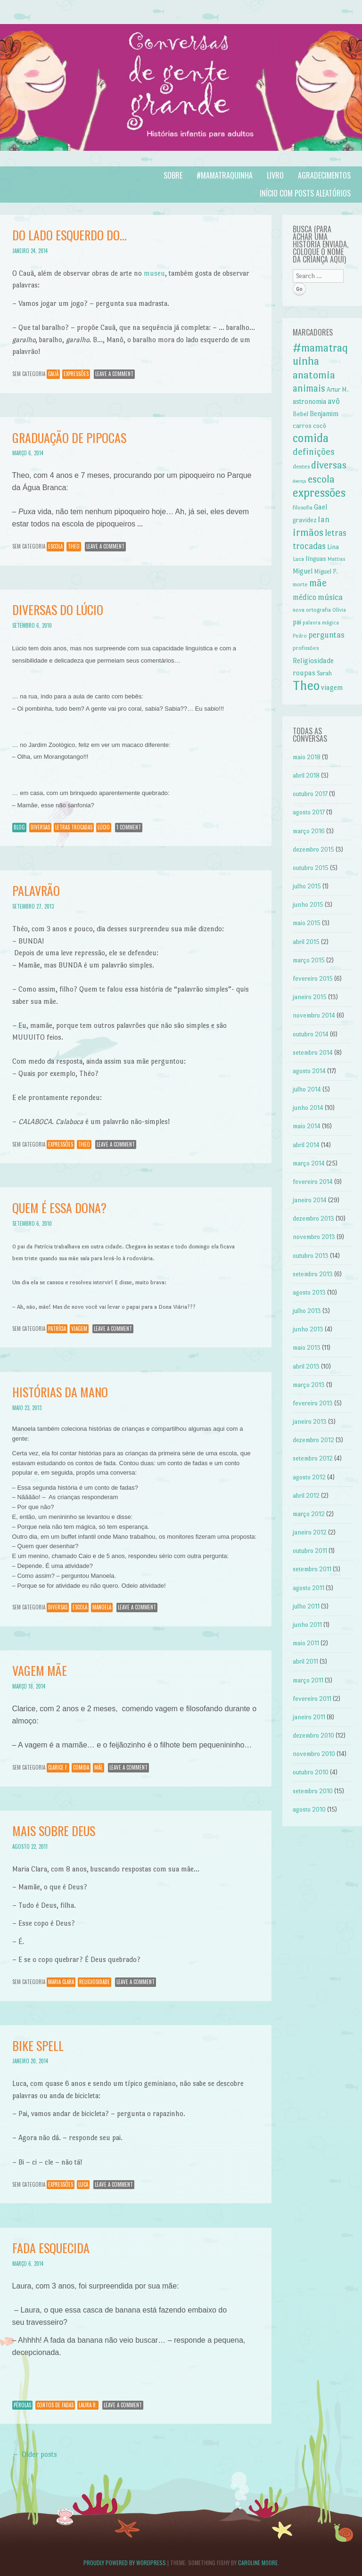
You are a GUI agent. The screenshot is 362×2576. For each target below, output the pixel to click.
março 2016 (309, 831)
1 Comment (128, 827)
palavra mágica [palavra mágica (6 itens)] (321, 623)
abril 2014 (306, 1145)
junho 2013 (308, 1329)
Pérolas (22, 2405)
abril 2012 (306, 1495)
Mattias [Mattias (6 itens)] (337, 559)
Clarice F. (58, 1767)
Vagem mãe (39, 1670)
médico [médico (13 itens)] (304, 597)
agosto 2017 (309, 812)
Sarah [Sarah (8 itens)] (324, 673)
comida (81, 1767)
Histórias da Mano (60, 1392)
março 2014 (309, 1163)
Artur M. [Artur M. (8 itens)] (338, 389)
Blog (19, 827)
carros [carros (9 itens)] (302, 425)
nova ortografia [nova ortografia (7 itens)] (312, 610)
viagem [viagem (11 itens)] (332, 687)
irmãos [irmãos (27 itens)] (308, 532)
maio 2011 (306, 1643)
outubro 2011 (310, 1550)
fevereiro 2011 (312, 1698)
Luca (83, 2184)
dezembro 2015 (313, 849)
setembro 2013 (313, 1274)
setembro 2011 (312, 1569)
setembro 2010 (313, 1791)
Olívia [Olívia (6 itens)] (339, 610)
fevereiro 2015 (313, 978)
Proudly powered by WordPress (124, 2563)
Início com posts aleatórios (305, 193)
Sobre (173, 175)
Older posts (34, 2454)
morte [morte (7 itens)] (300, 584)
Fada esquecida (51, 2248)
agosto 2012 (309, 1477)
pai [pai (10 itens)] (297, 622)
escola (55, 546)
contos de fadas (55, 2405)
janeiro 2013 (310, 1421)
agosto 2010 (309, 1809)
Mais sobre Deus (53, 1830)
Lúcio (104, 827)
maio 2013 (307, 1347)
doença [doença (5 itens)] (299, 481)
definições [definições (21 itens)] (314, 451)
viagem (79, 1328)
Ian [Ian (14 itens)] (323, 519)
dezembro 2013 (313, 1218)
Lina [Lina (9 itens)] (333, 546)
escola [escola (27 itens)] (321, 479)
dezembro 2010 (313, 1735)
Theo (74, 546)
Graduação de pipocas (69, 437)
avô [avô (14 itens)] (334, 401)
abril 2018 (306, 775)
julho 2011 (306, 1606)
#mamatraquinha (225, 175)
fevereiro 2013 (313, 1403)
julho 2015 (307, 886)
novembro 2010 (314, 1753)
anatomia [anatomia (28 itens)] (314, 375)
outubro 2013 (311, 1255)
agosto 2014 (309, 1071)
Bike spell (38, 2045)
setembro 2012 (313, 1458)
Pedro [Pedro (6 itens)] (300, 636)
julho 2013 (307, 1310)
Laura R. (88, 2405)
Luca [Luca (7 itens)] (298, 559)
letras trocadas (73, 827)
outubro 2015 (311, 867)
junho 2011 (307, 1624)
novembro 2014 (314, 1015)
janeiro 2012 (310, 1532)
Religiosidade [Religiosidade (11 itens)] (313, 660)
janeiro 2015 (310, 997)
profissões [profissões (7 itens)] (306, 648)
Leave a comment (114, 373)
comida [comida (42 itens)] (311, 438)
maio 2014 (307, 1126)
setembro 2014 (313, 1052)
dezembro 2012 (313, 1440)
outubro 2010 (311, 1772)
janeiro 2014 (310, 1200)
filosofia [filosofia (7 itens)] (303, 507)
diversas (40, 827)
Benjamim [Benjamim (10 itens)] (324, 414)
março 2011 (308, 1680)
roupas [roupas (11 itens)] (304, 673)
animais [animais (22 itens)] (309, 388)
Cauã (53, 373)
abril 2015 (306, 941)
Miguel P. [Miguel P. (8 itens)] (326, 571)
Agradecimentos (324, 175)
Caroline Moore (258, 2563)
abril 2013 (306, 1366)
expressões (76, 373)
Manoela (101, 1607)
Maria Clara (61, 1981)
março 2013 (309, 1384)
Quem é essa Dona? (59, 1207)
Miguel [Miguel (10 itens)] (303, 571)
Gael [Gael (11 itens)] (321, 507)
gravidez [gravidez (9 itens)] (304, 520)
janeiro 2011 (309, 1717)
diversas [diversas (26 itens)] (328, 465)
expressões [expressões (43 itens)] (319, 493)
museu (154, 273)
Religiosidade (94, 1981)
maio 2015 (307, 923)
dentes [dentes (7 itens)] (301, 466)
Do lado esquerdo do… (69, 235)
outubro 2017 (310, 793)
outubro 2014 (311, 1034)
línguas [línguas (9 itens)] (315, 558)
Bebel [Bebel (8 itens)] (300, 414)
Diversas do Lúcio (57, 609)
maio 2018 (307, 757)
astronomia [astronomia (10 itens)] (309, 401)
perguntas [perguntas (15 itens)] (326, 635)
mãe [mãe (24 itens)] (318, 583)
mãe (98, 1767)
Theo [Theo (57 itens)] (306, 685)
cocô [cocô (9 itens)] (319, 425)
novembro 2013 (314, 1236)
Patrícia (57, 1328)
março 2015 (309, 960)
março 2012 (309, 1514)
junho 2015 (308, 904)
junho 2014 (308, 1107)
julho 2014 (307, 1089)
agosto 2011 (308, 1588)
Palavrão (36, 890)
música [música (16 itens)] (330, 597)
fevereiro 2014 (313, 1181)
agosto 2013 (309, 1292)
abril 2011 (305, 1661)
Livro (275, 175)
